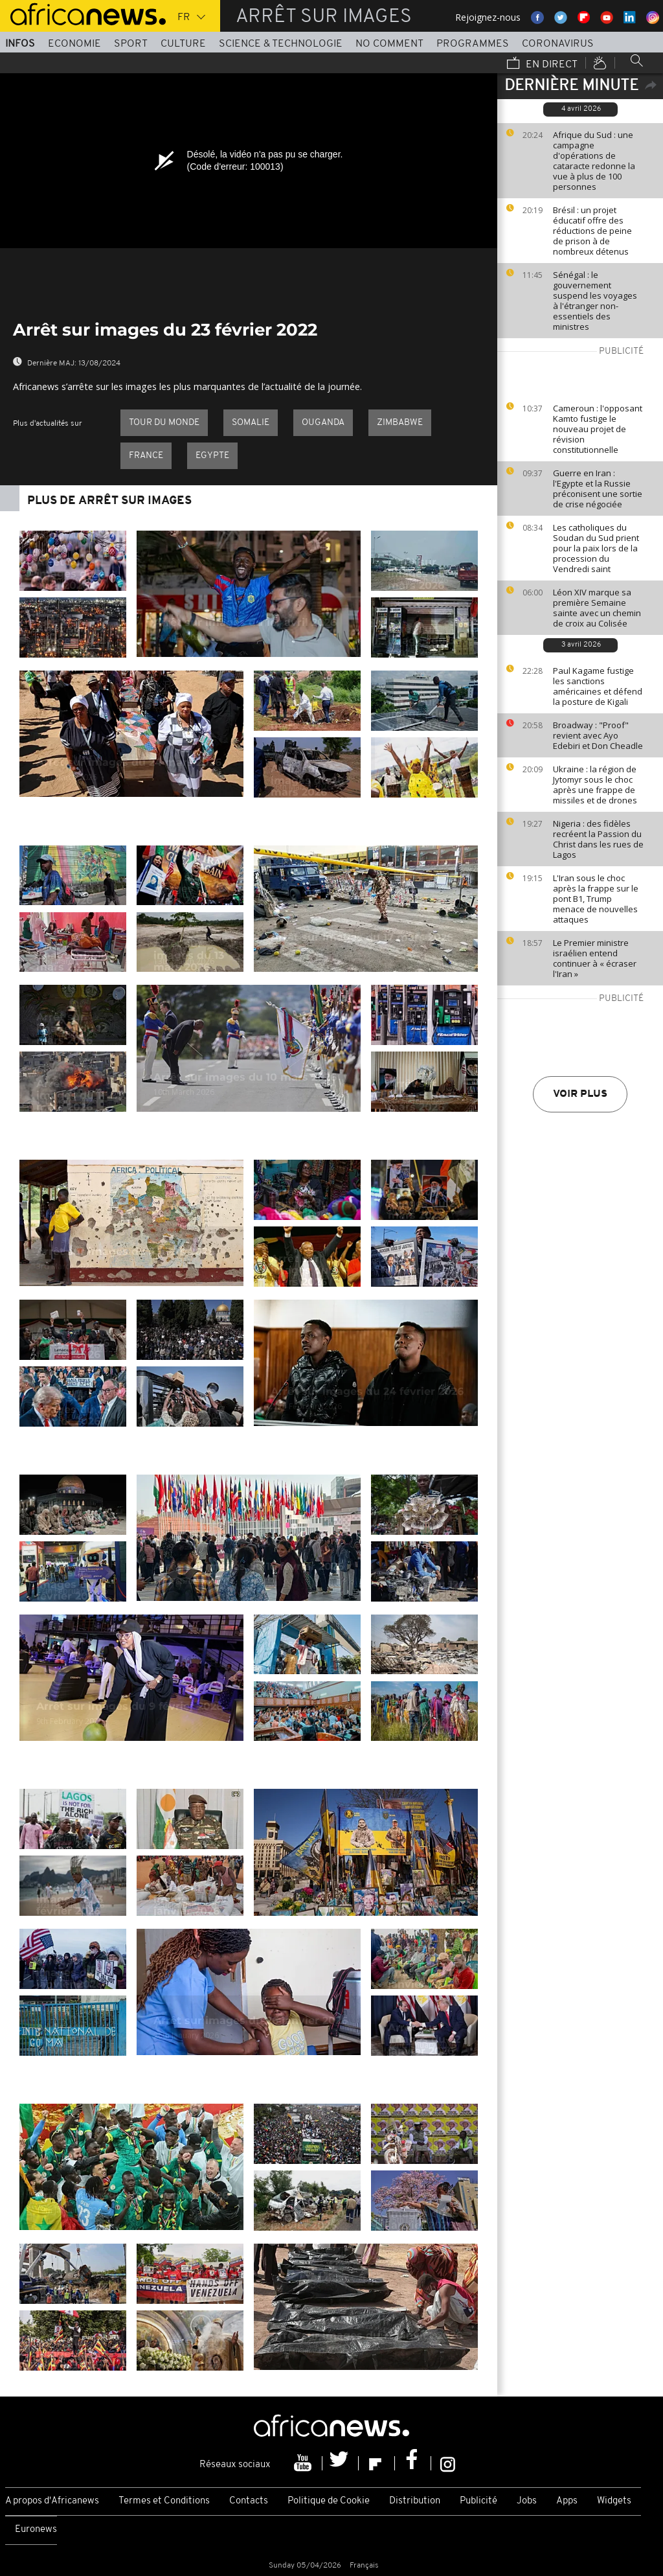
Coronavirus (558, 44)
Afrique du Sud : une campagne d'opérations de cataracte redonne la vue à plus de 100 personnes (594, 161)
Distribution (414, 2501)
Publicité (478, 2501)
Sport (131, 44)
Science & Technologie (281, 44)
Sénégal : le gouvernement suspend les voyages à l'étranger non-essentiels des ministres (595, 301)
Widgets (614, 2501)
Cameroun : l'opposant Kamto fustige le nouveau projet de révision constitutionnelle (597, 429)
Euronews (36, 2530)
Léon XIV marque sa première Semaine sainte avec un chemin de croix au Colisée (597, 607)
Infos (20, 44)
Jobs (527, 2501)
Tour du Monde (164, 423)
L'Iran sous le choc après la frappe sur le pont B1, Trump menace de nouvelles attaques (595, 899)
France (146, 456)
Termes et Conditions (164, 2501)
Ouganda (323, 423)
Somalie (250, 423)
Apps (567, 2501)
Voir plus (580, 1094)
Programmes (472, 44)
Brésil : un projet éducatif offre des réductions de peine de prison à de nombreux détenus (592, 231)
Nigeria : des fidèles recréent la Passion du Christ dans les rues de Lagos (598, 839)
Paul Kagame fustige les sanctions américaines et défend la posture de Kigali (597, 686)
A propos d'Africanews (52, 2501)
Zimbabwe (400, 423)
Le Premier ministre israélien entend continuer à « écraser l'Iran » (594, 958)
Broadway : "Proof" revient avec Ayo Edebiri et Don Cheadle (598, 735)
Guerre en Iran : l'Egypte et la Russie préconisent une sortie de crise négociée (597, 488)
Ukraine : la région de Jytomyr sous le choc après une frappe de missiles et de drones (595, 784)
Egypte (212, 456)
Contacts (248, 2501)
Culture (183, 44)
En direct (542, 64)
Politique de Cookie (328, 2501)
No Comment (389, 44)
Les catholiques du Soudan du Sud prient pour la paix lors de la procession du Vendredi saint (596, 548)
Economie (74, 44)
